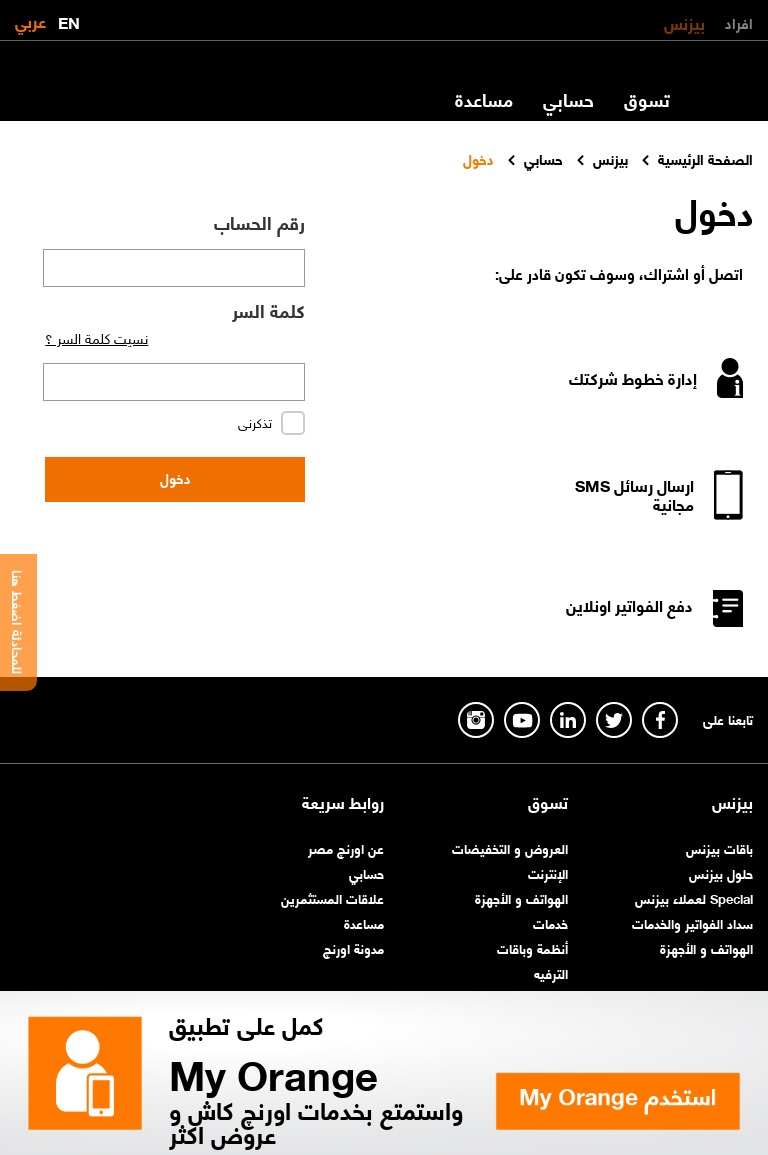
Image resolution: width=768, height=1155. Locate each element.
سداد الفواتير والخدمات (692, 922)
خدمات (550, 922)
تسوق (647, 99)
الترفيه (551, 972)
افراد (739, 22)
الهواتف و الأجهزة (706, 947)
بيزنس (684, 22)
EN (69, 18)
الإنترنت (548, 872)
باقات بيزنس (719, 847)
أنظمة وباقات (532, 947)
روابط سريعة (343, 802)
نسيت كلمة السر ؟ (96, 337)
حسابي (568, 99)
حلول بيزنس (721, 872)
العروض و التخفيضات (510, 847)
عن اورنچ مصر (346, 847)
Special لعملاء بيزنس (694, 897)
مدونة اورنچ (353, 947)
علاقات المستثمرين (332, 897)
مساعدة (484, 99)
